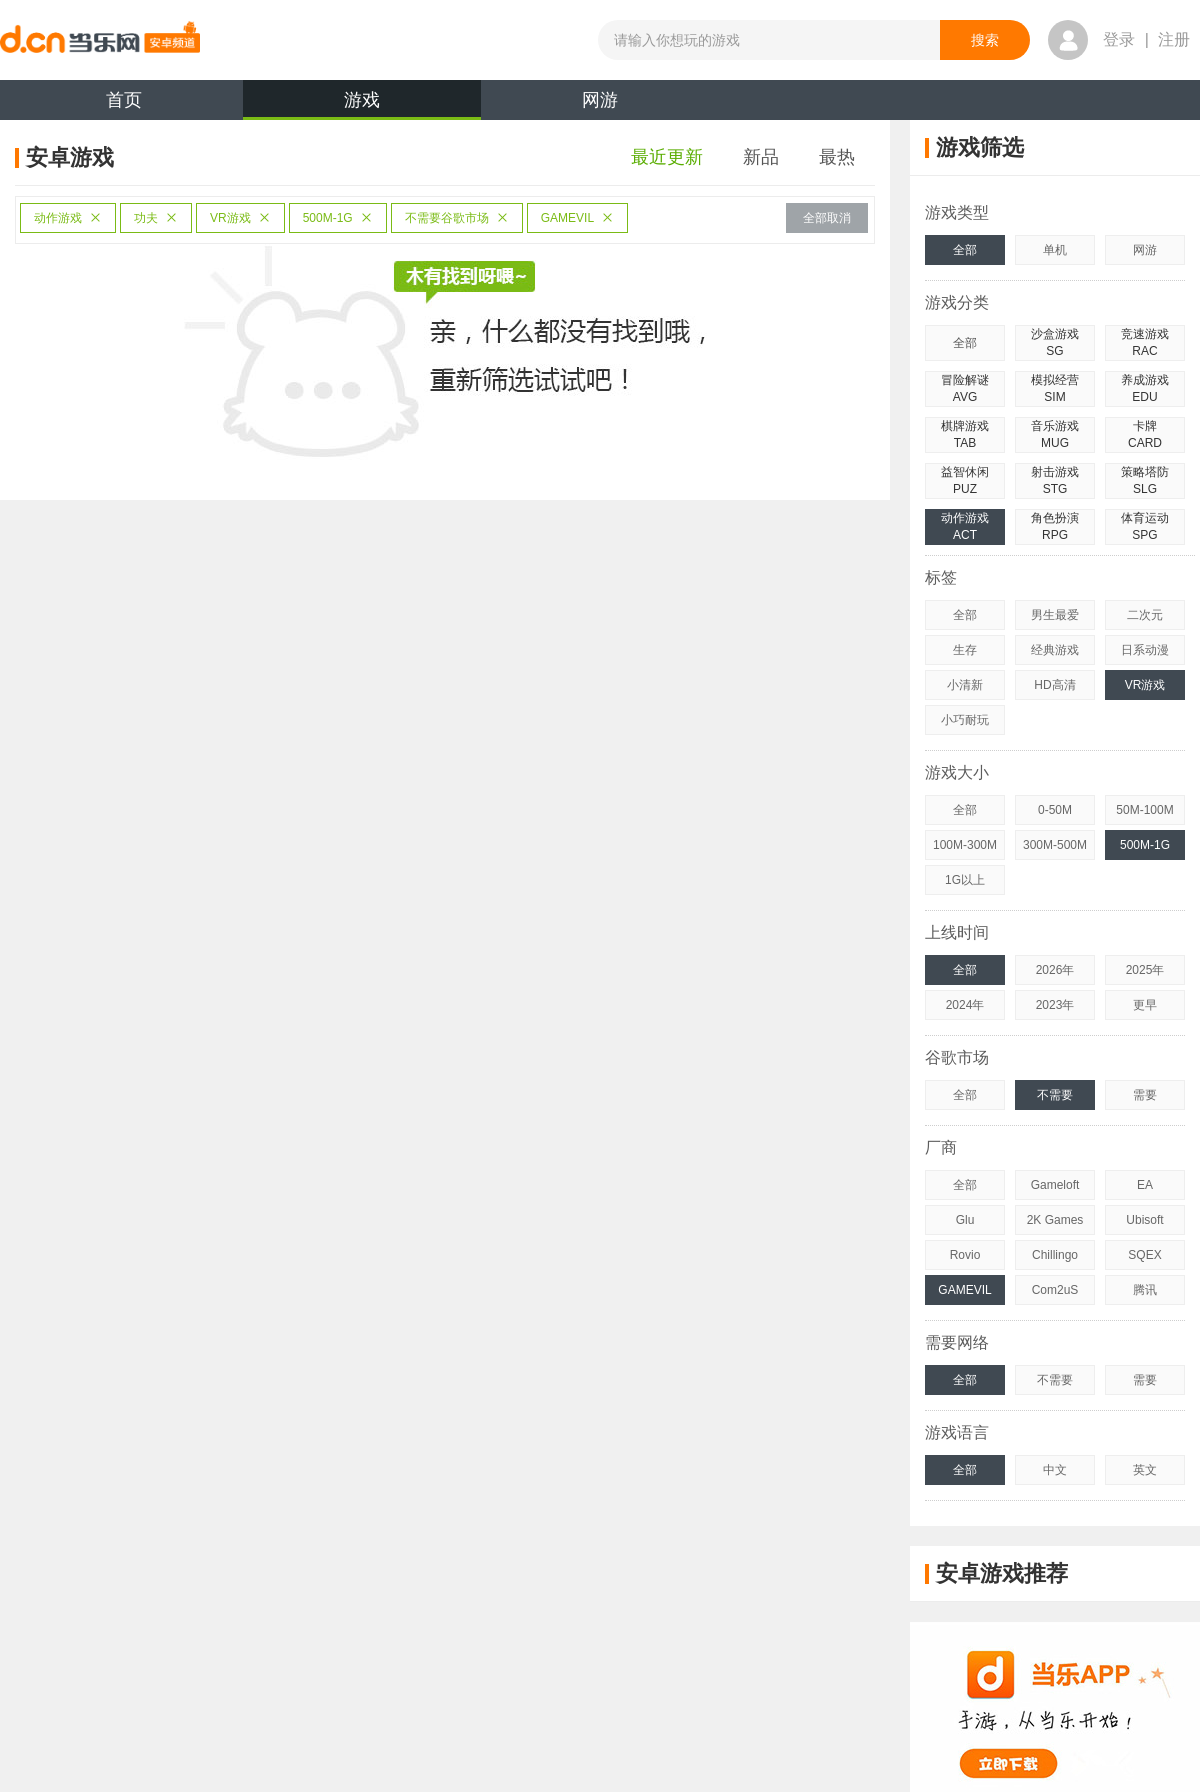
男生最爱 (1055, 615)
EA (1145, 1185)
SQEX (1144, 1255)
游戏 (362, 105)
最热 (837, 157)
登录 (1119, 39)
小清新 (965, 685)
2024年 (965, 1005)
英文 (1145, 1470)
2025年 (1145, 970)
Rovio (965, 1255)
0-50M (1055, 810)
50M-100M (1144, 810)
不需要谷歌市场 (457, 218)
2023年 (1055, 1005)
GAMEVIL (577, 218)
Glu (965, 1220)
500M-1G (338, 218)
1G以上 (965, 880)
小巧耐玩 (965, 720)
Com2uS (1055, 1290)
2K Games (1055, 1220)
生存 (965, 650)
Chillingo (1055, 1255)
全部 (965, 250)
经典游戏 (1055, 650)
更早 (1145, 1005)
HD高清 (1054, 685)
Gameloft (1055, 1185)
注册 (1174, 39)
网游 (600, 100)
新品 (761, 157)
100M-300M (965, 845)
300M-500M (1055, 845)
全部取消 (827, 218)
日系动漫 (1145, 650)
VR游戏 (240, 218)
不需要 (1055, 1095)
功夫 (156, 218)
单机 (1055, 250)
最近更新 (667, 157)
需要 (1145, 1095)
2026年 (1055, 970)
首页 (124, 100)
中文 (1055, 1470)
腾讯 (1145, 1290)
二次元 (1145, 615)
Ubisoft (1144, 1220)
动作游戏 (68, 218)
